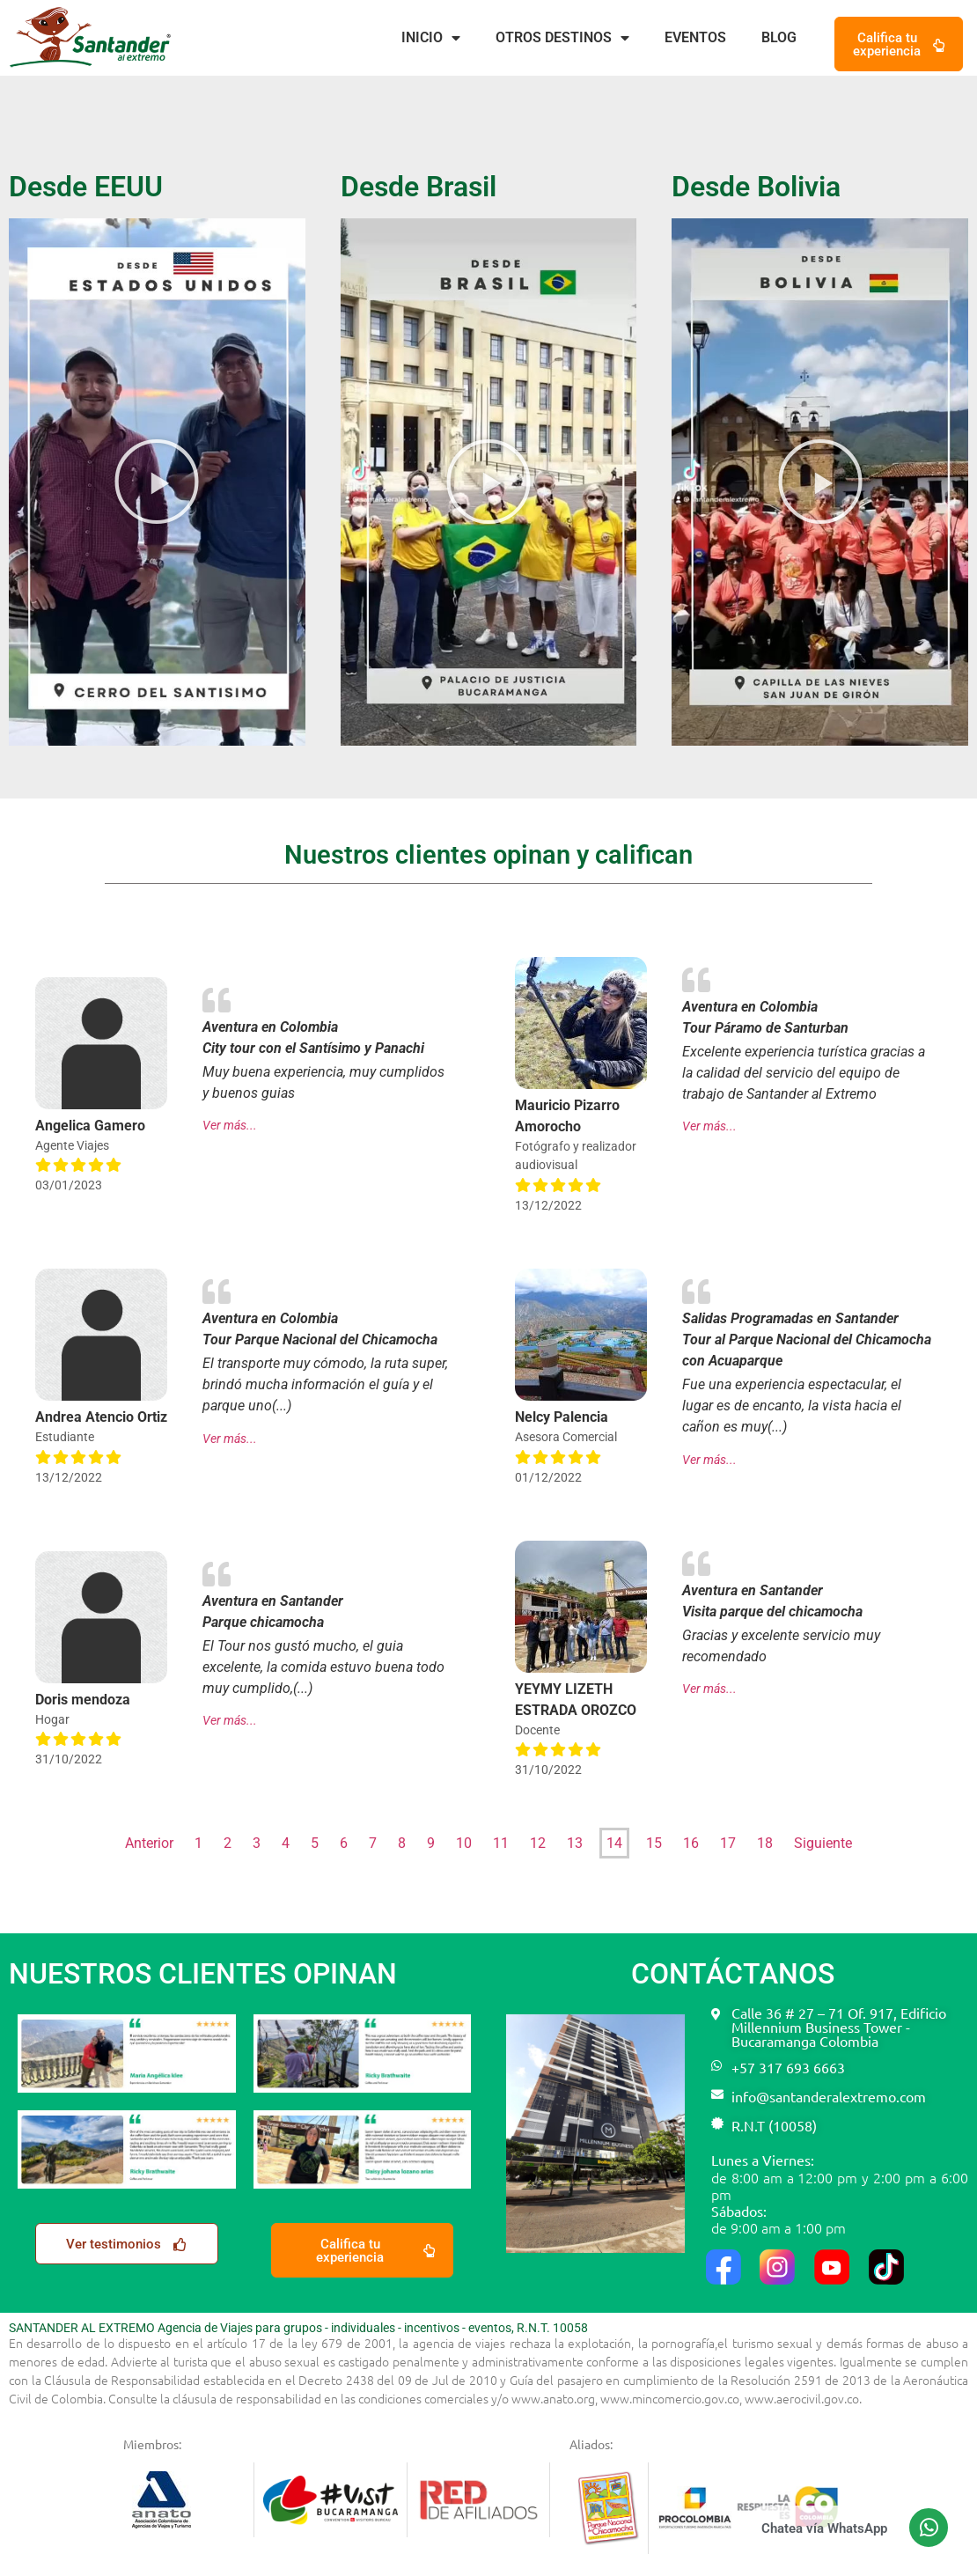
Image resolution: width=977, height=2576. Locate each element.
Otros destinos (562, 38)
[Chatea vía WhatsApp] (929, 2528)
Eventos (695, 37)
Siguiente (823, 1843)
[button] (157, 482)
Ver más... (229, 1125)
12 (538, 1843)
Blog (779, 37)
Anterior (149, 1843)
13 (575, 1843)
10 (464, 1843)
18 (765, 1843)
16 (691, 1843)
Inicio (430, 38)
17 (728, 1843)
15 (654, 1843)
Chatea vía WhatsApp (824, 2528)
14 (614, 1843)
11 (501, 1843)
